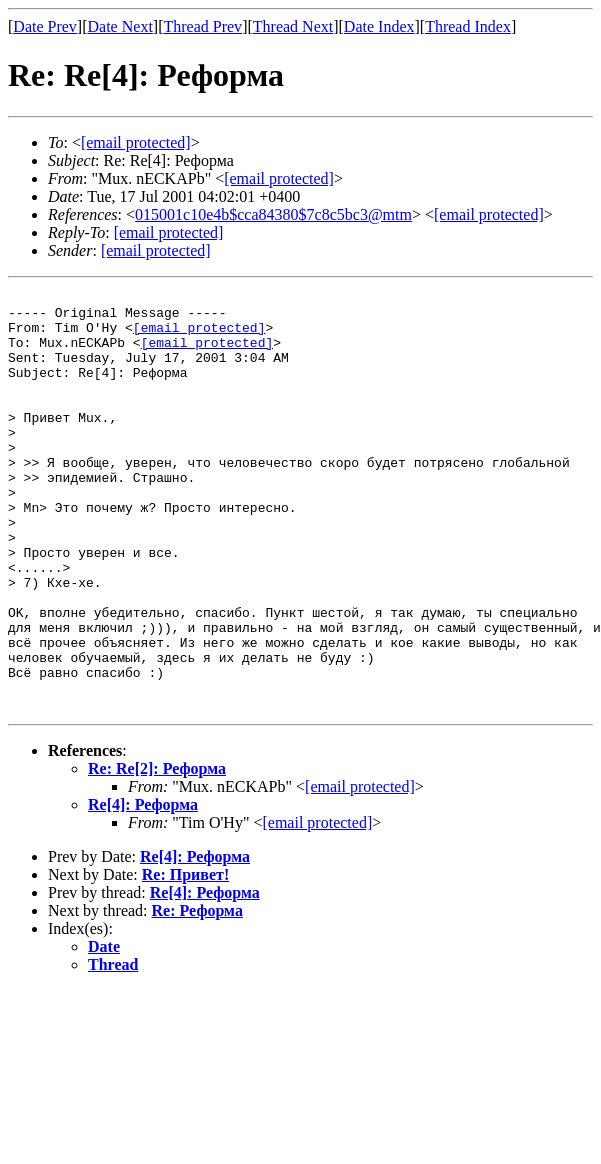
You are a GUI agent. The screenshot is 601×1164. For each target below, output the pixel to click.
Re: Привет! (185, 958)
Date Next (120, 26)
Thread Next (293, 26)
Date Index (379, 26)
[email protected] (199, 336)
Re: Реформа (197, 994)
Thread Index (468, 26)
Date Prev (45, 26)
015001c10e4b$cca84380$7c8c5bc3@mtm (273, 214)
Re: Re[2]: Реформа (157, 852)
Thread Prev (202, 26)
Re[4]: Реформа (143, 888)
